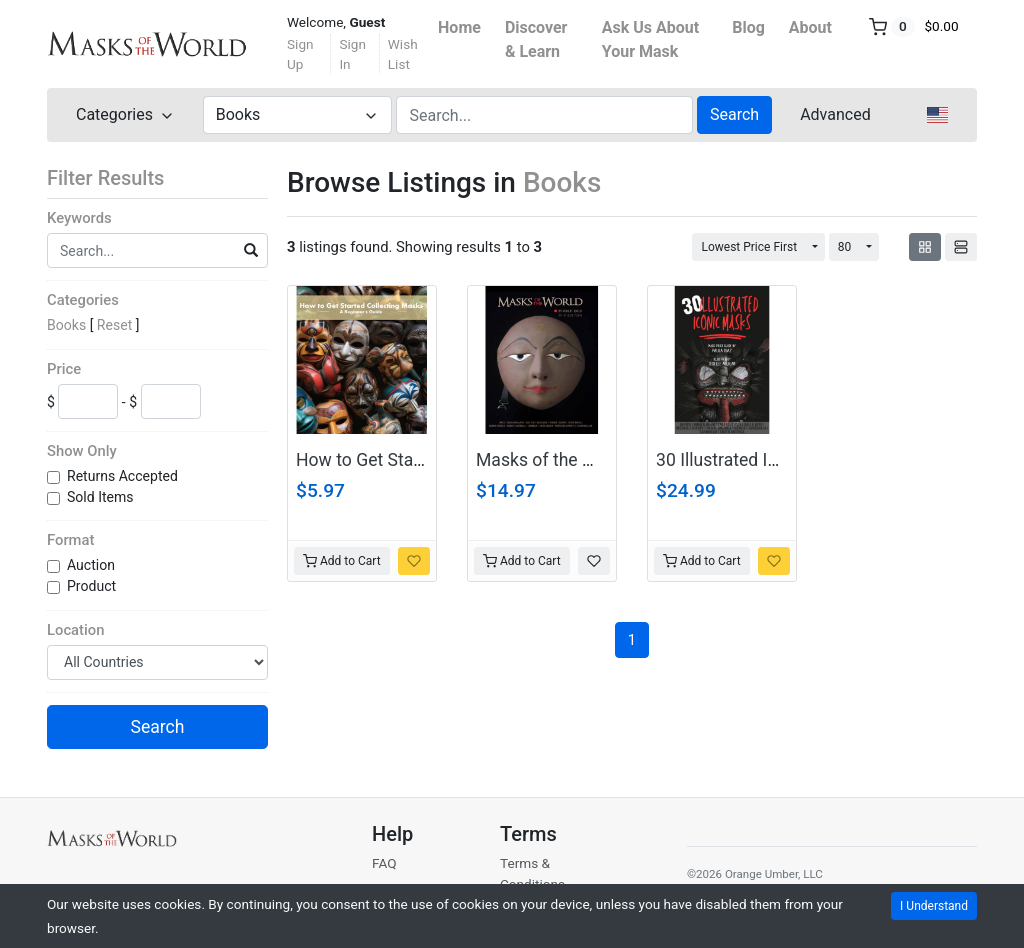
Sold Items (102, 497)
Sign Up (300, 54)
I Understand (934, 906)
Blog (748, 27)
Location (75, 630)
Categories (83, 300)
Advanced (835, 114)
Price (64, 369)
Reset (114, 325)
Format (70, 540)
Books (66, 325)
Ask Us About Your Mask (650, 39)
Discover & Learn (536, 39)
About (810, 27)
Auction (92, 565)
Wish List (403, 54)
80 (845, 247)
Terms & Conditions (532, 873)
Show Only (82, 451)
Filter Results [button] (118, 178)
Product (93, 586)
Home (459, 27)
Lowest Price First (749, 247)
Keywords (79, 218)
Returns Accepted (124, 476)
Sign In (352, 54)
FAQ (384, 863)
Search (734, 114)
